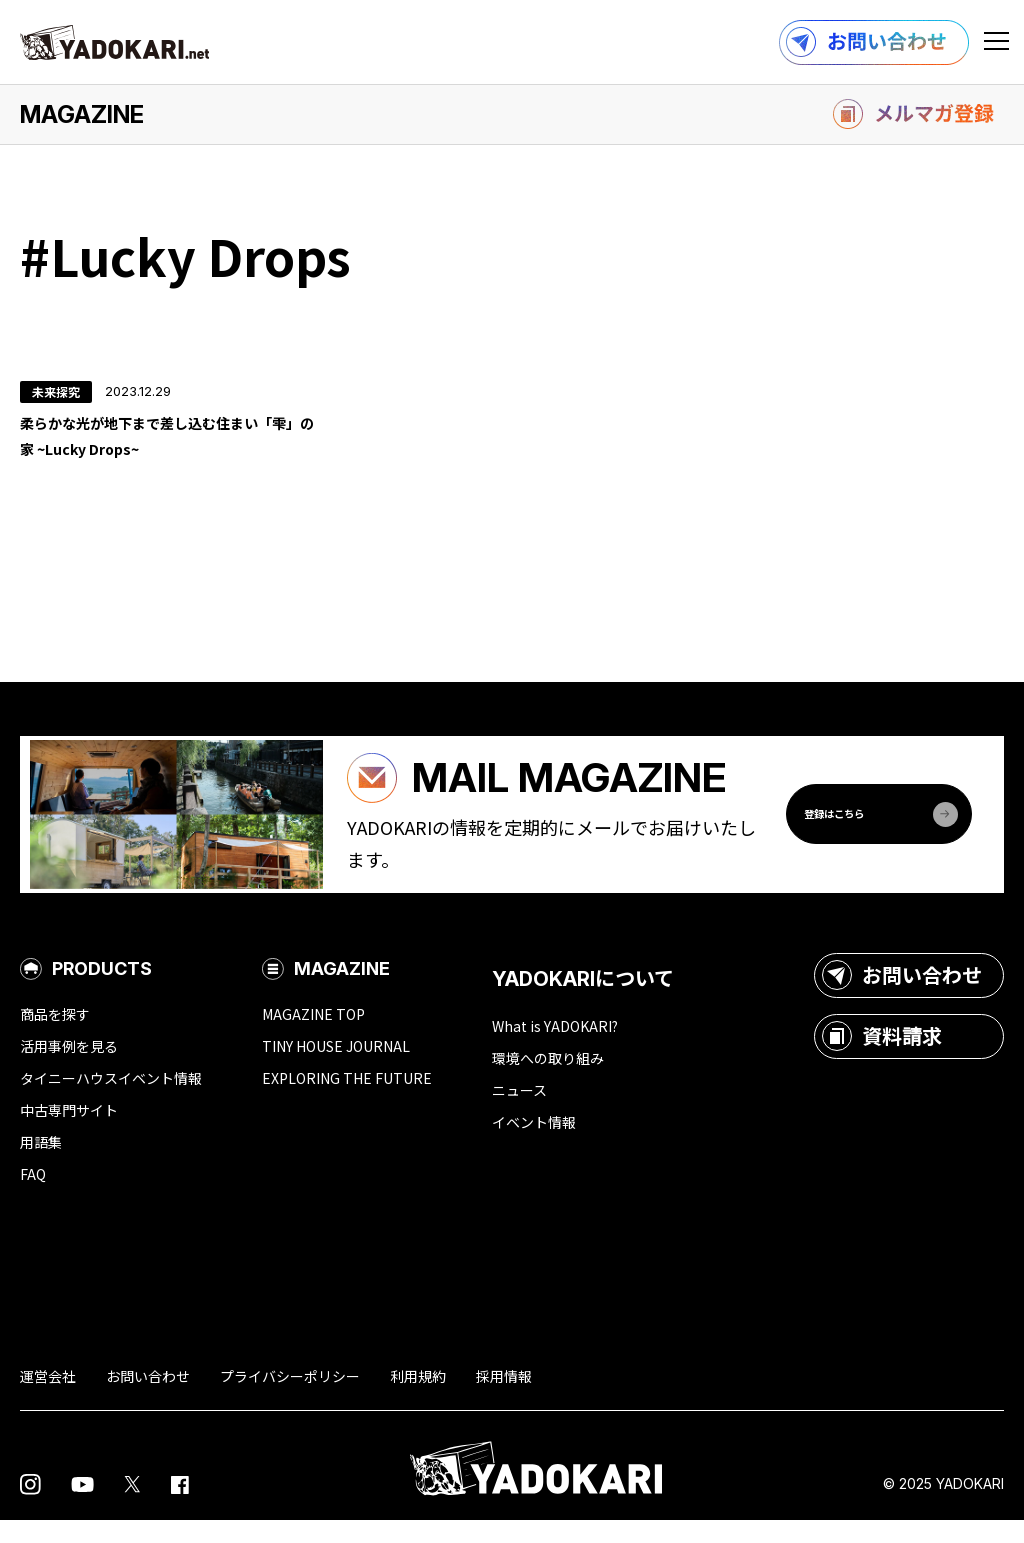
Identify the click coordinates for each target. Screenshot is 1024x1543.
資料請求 (882, 1059)
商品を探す (55, 1037)
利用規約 (418, 1399)
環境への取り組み (548, 1081)
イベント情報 (534, 1145)
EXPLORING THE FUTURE (347, 1101)
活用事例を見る (69, 1069)
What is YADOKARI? (555, 1049)
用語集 (41, 1165)
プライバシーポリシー (290, 1399)
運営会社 (48, 1399)
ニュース (519, 1113)
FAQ (33, 1197)
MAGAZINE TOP (313, 1037)
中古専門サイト (69, 1133)
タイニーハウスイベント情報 (111, 1101)
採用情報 (504, 1399)
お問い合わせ (902, 998)
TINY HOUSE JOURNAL (336, 1069)
